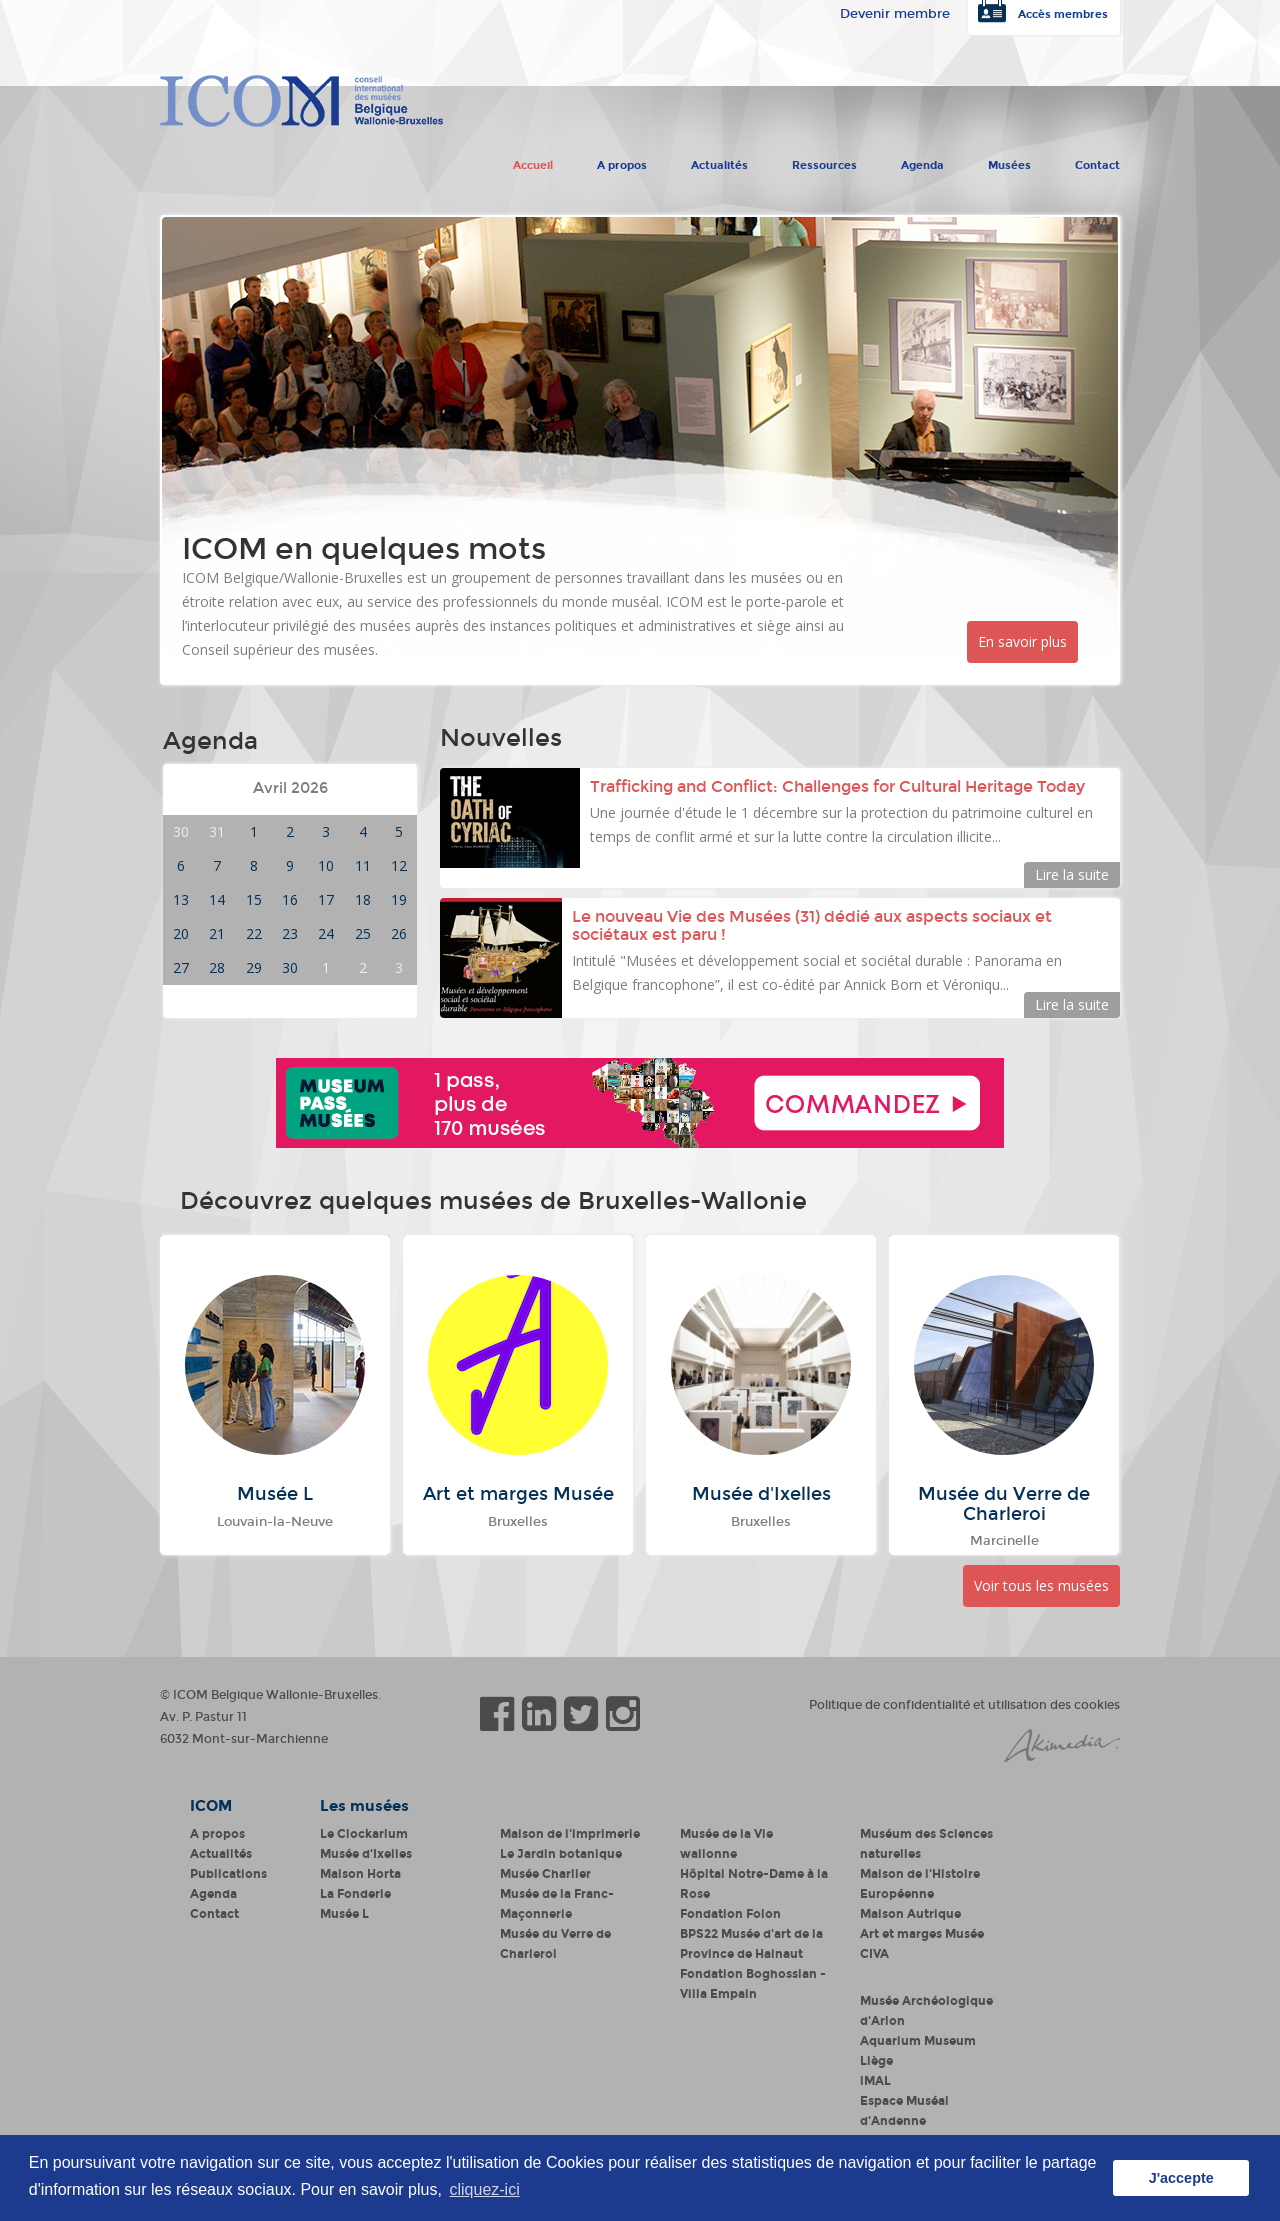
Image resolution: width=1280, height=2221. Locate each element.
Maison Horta (360, 1874)
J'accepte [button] (1181, 2178)
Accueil (533, 161)
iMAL (875, 2081)
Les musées (364, 1806)
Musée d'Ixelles (366, 1854)
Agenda (922, 161)
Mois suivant (366, 789)
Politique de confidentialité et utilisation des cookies (964, 1705)
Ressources (824, 161)
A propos (622, 161)
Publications (228, 1874)
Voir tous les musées (1041, 1585)
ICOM (211, 1806)
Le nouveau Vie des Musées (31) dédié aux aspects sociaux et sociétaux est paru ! (812, 925)
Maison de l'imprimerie (570, 1834)
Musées (1009, 161)
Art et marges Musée (922, 1934)
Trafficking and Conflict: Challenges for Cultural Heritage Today (839, 786)
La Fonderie (355, 1894)
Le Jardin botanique (561, 1854)
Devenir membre (895, 14)
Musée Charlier (545, 1874)
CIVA (874, 1954)
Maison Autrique (910, 1914)
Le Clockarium (364, 1834)
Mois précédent (223, 789)
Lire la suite (1072, 874)
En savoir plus (1022, 641)
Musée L (344, 1914)
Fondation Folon (730, 1914)
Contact (1097, 161)
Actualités (719, 161)
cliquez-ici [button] (484, 2189)
